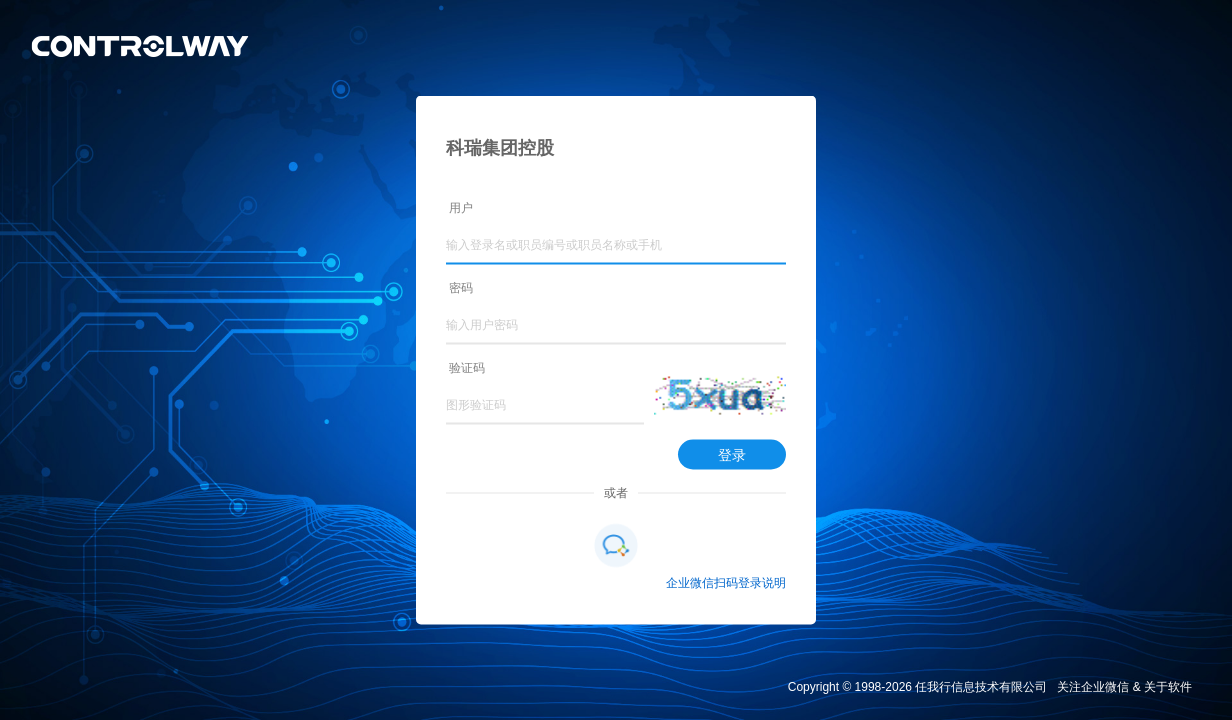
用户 (461, 208)
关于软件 (1168, 687)
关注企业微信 (1093, 687)
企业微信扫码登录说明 (726, 583)
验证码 (467, 368)
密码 (461, 288)
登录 (732, 455)
